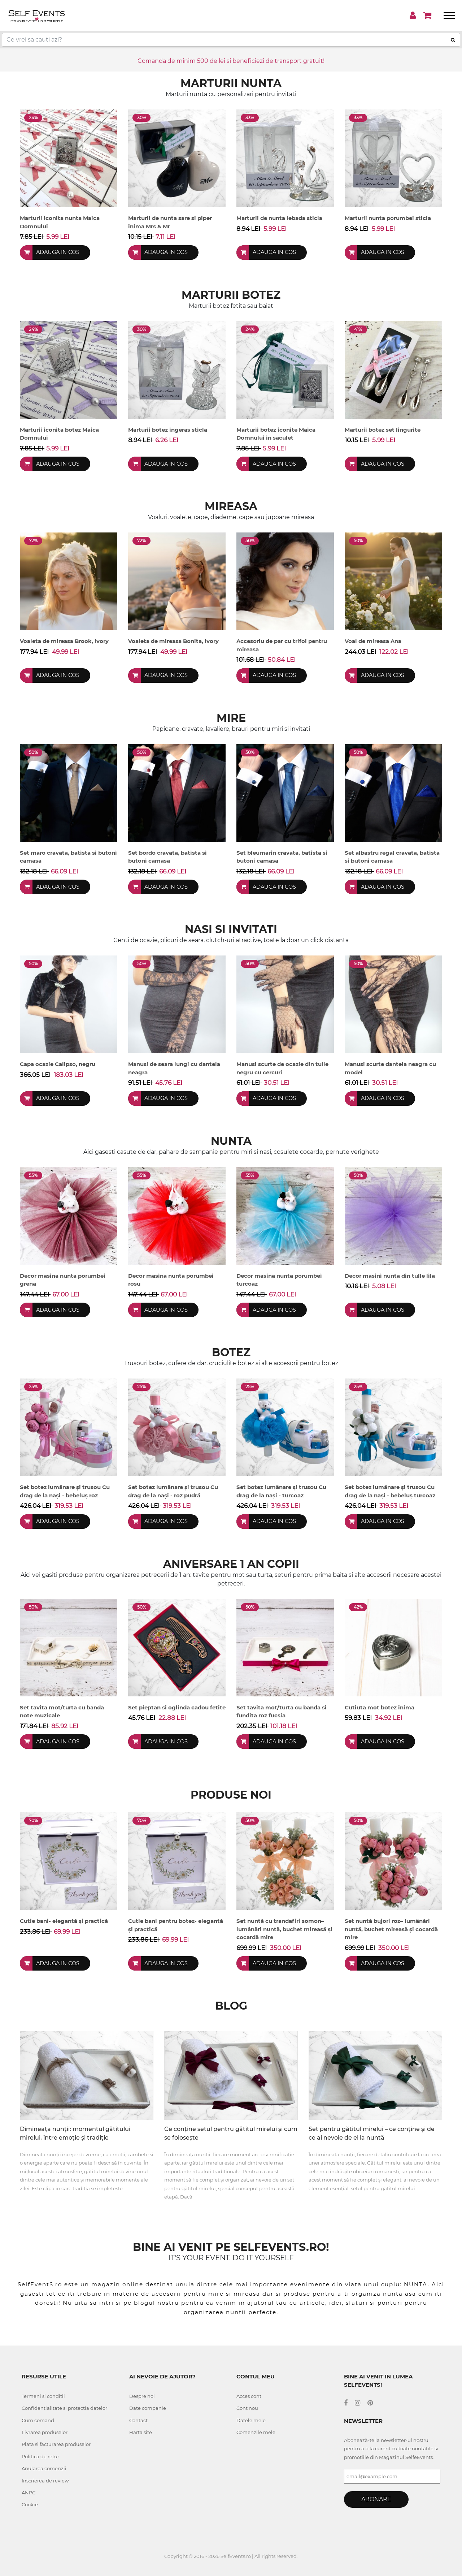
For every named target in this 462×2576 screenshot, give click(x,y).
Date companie (147, 2408)
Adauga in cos (59, 252)
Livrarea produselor (44, 2432)
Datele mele (251, 2420)
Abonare (376, 2499)
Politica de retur (40, 2456)
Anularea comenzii (44, 2468)
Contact (138, 2420)
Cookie (30, 2504)
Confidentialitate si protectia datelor (64, 2408)
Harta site (140, 2432)
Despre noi (142, 2396)
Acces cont (248, 2396)
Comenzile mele (255, 2432)
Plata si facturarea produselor (56, 2444)
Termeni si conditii (43, 2396)
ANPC (28, 2492)
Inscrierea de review (45, 2481)
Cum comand (38, 2420)
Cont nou (247, 2408)
